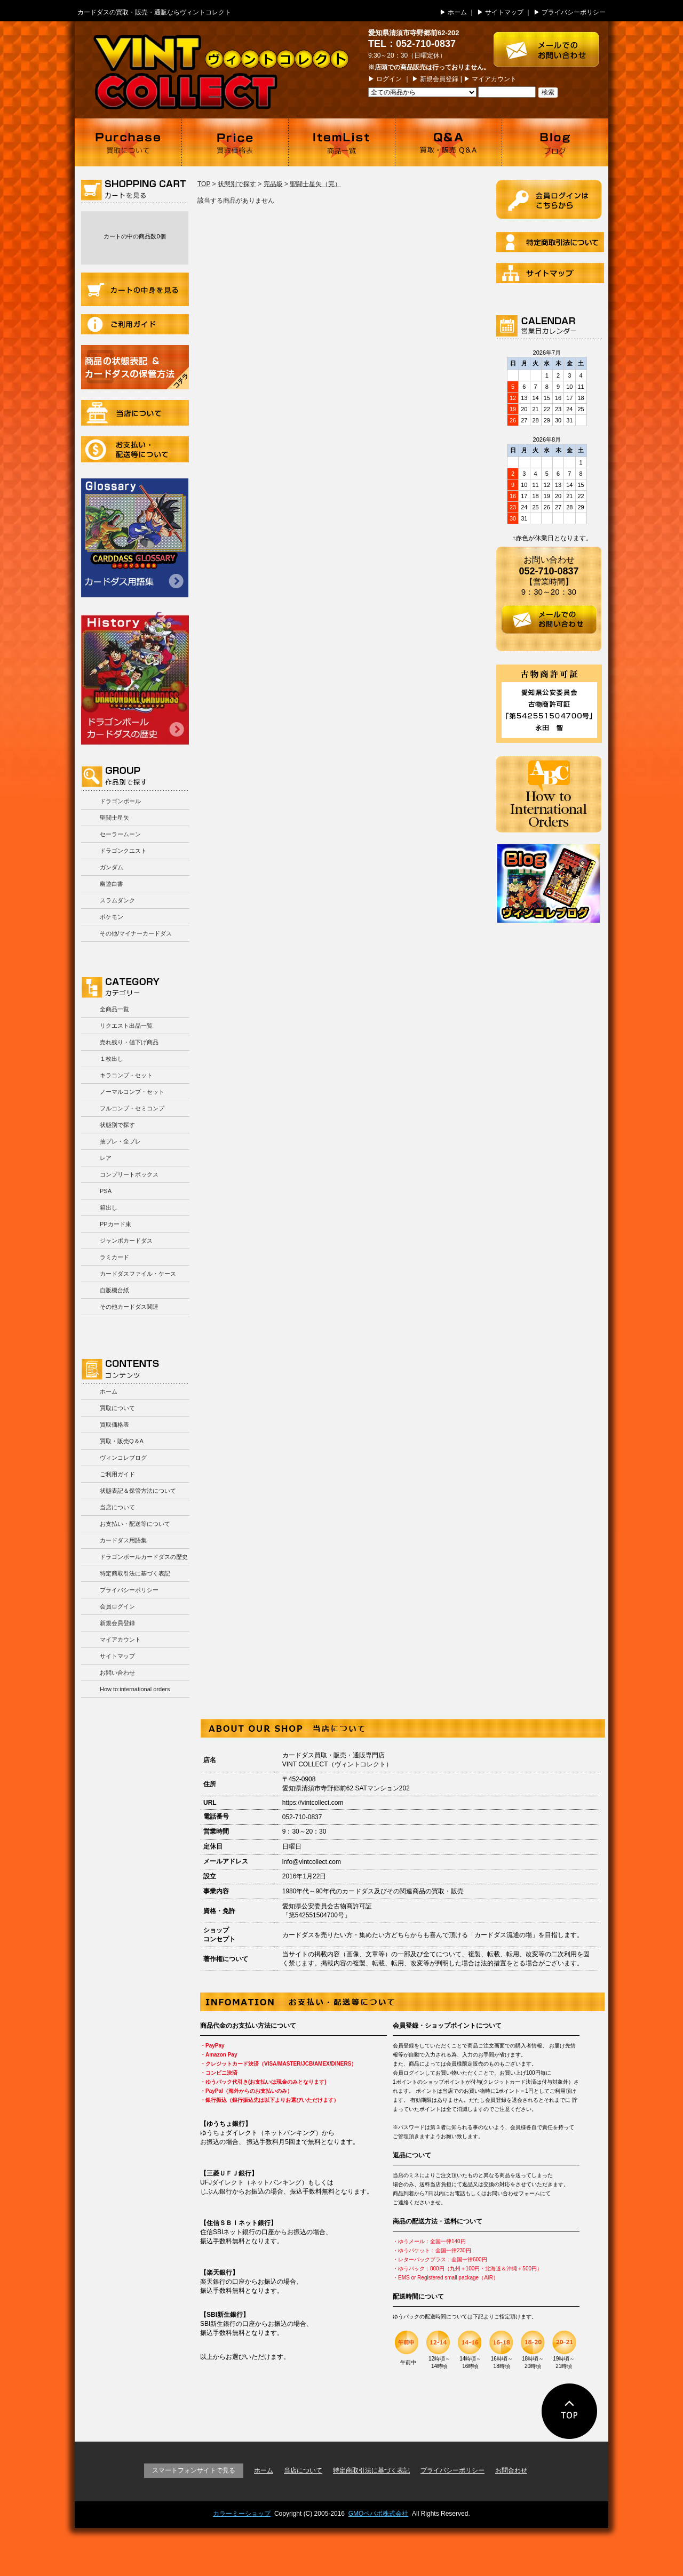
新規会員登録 (439, 79)
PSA (106, 1191)
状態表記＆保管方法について (138, 1490)
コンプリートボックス (129, 1174)
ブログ (555, 142)
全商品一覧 (114, 1009)
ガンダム (111, 867)
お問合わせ (511, 2470)
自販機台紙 (114, 1290)
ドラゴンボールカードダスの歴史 (135, 678)
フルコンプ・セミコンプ (132, 1108)
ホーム (457, 12)
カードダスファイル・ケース (138, 1273)
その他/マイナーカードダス (136, 933)
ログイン (389, 79)
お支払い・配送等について (135, 449)
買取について (128, 142)
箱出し (108, 1207)
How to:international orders (135, 1689)
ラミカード (114, 1257)
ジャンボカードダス (126, 1240)
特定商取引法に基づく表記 (135, 1573)
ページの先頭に (570, 2411)
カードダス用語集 (134, 537)
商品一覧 (341, 142)
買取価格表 (234, 142)
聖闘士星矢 (114, 817)
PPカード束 (115, 1224)
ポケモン (111, 917)
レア (106, 1158)
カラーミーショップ (242, 2513)
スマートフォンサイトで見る (193, 2470)
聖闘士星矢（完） (315, 184)
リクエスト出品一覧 (126, 1025)
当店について (135, 413)
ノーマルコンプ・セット (132, 1092)
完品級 (273, 184)
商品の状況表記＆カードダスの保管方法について (135, 367)
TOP (203, 184)
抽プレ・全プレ (120, 1141)
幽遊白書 (111, 884)
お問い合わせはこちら (551, 44)
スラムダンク (117, 900)
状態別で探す (117, 1125)
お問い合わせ (117, 1672)
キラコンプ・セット (126, 1075)
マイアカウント (494, 79)
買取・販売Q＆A (122, 1441)
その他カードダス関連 (129, 1306)
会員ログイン (117, 1606)
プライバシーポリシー (574, 12)
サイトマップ (504, 12)
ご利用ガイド (135, 324)
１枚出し (111, 1058)
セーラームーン (120, 834)
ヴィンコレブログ (123, 1457)
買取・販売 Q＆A (448, 142)
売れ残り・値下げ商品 (129, 1042)
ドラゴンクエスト (123, 850)
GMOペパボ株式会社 (378, 2513)
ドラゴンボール (120, 801)
